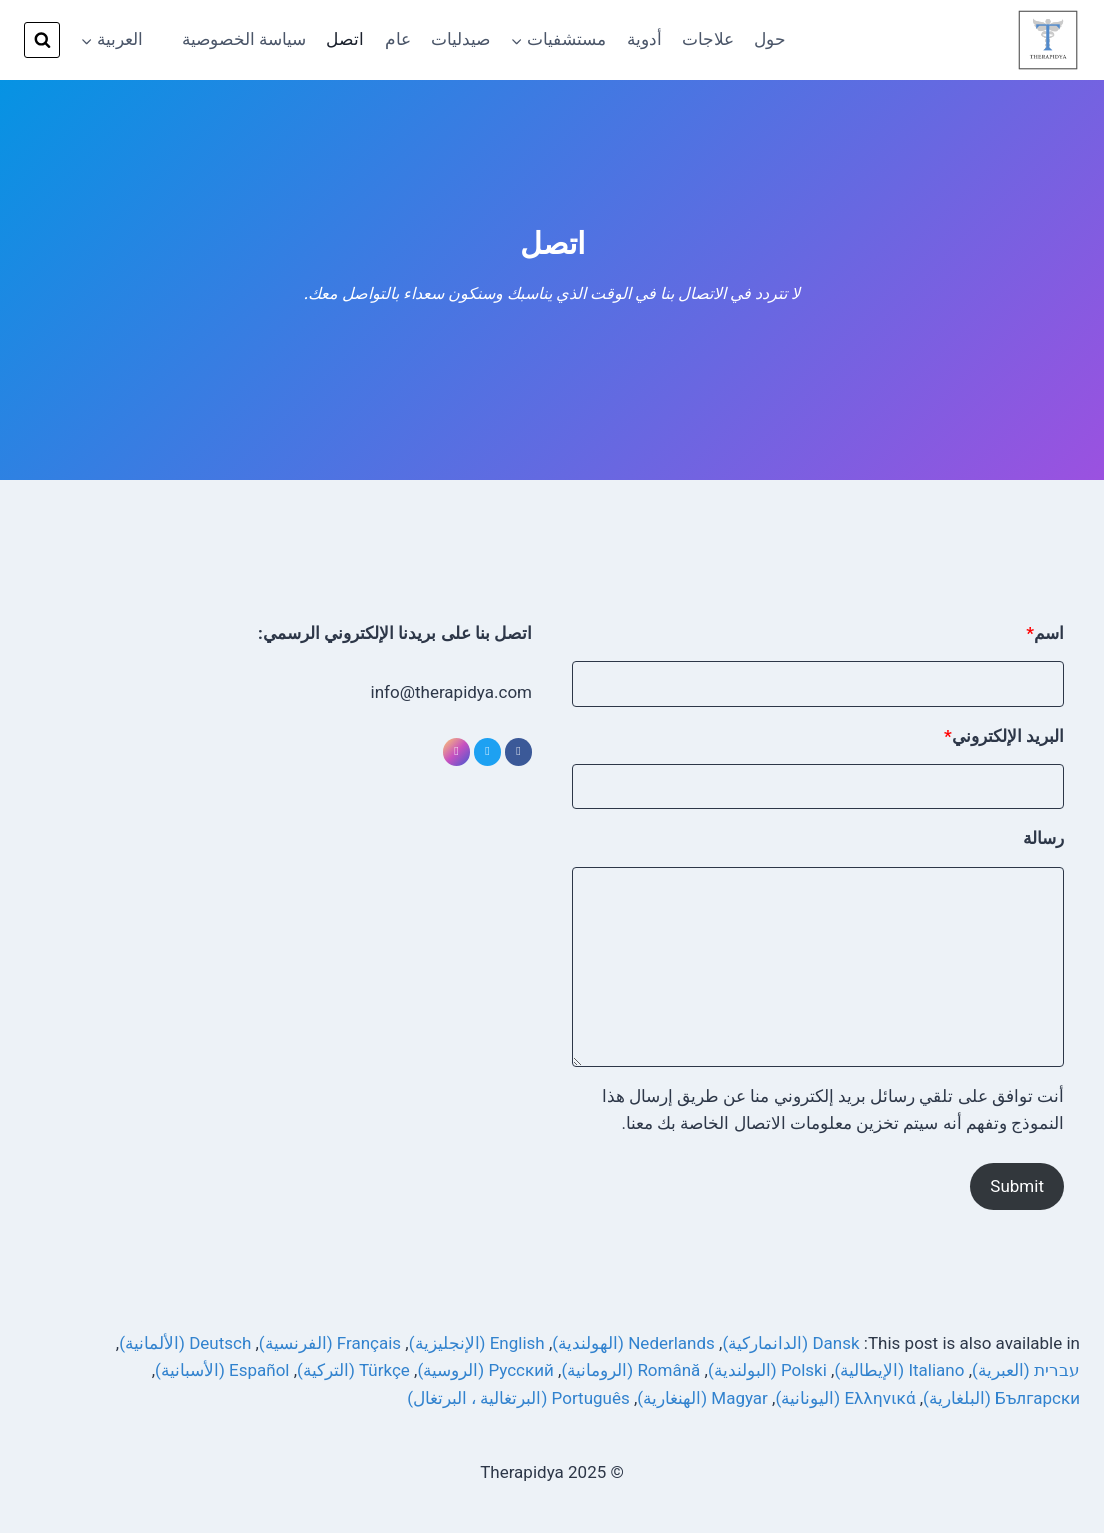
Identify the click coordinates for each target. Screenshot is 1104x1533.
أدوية (644, 39)
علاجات (708, 39)
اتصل (345, 39)
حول (770, 39)
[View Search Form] (42, 40)
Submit (1017, 1186)
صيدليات (460, 39)
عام (398, 39)
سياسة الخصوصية (244, 39)
